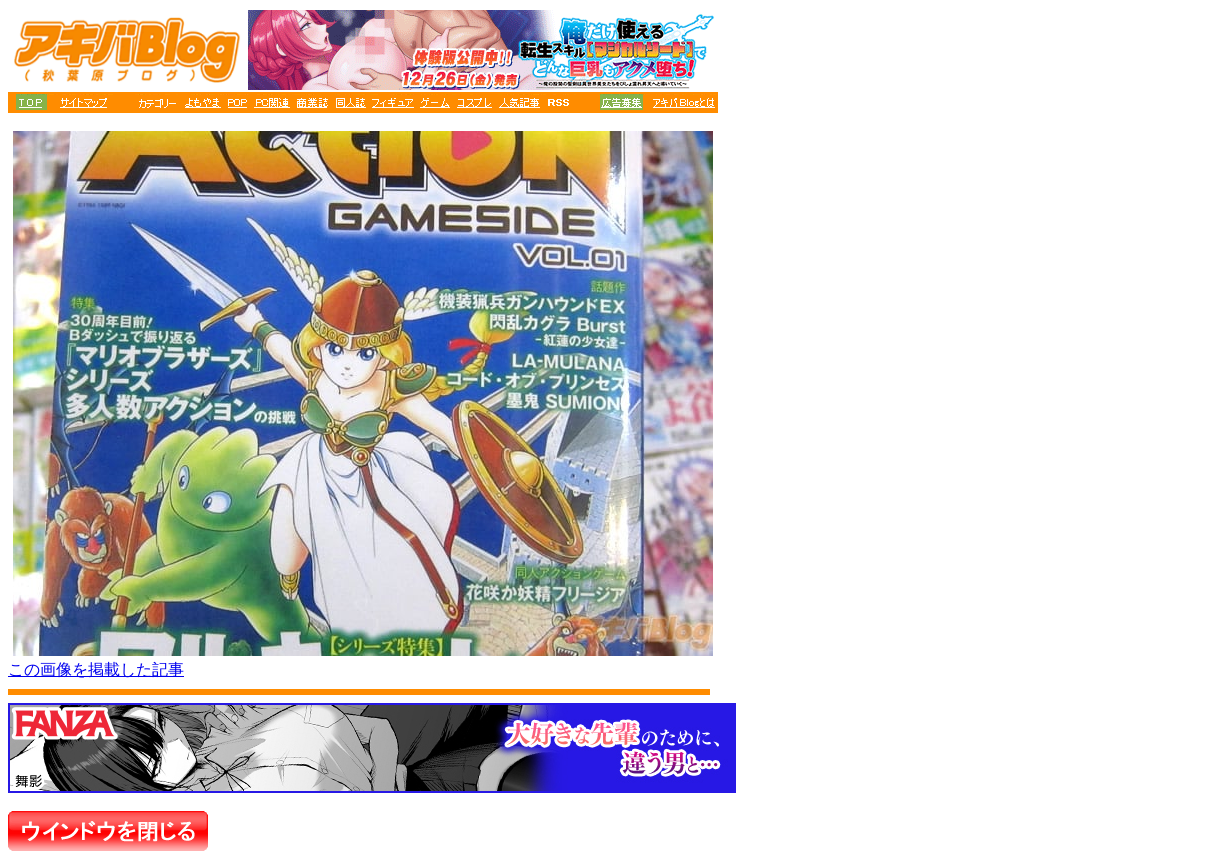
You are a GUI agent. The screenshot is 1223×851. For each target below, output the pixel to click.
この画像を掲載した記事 (96, 669)
